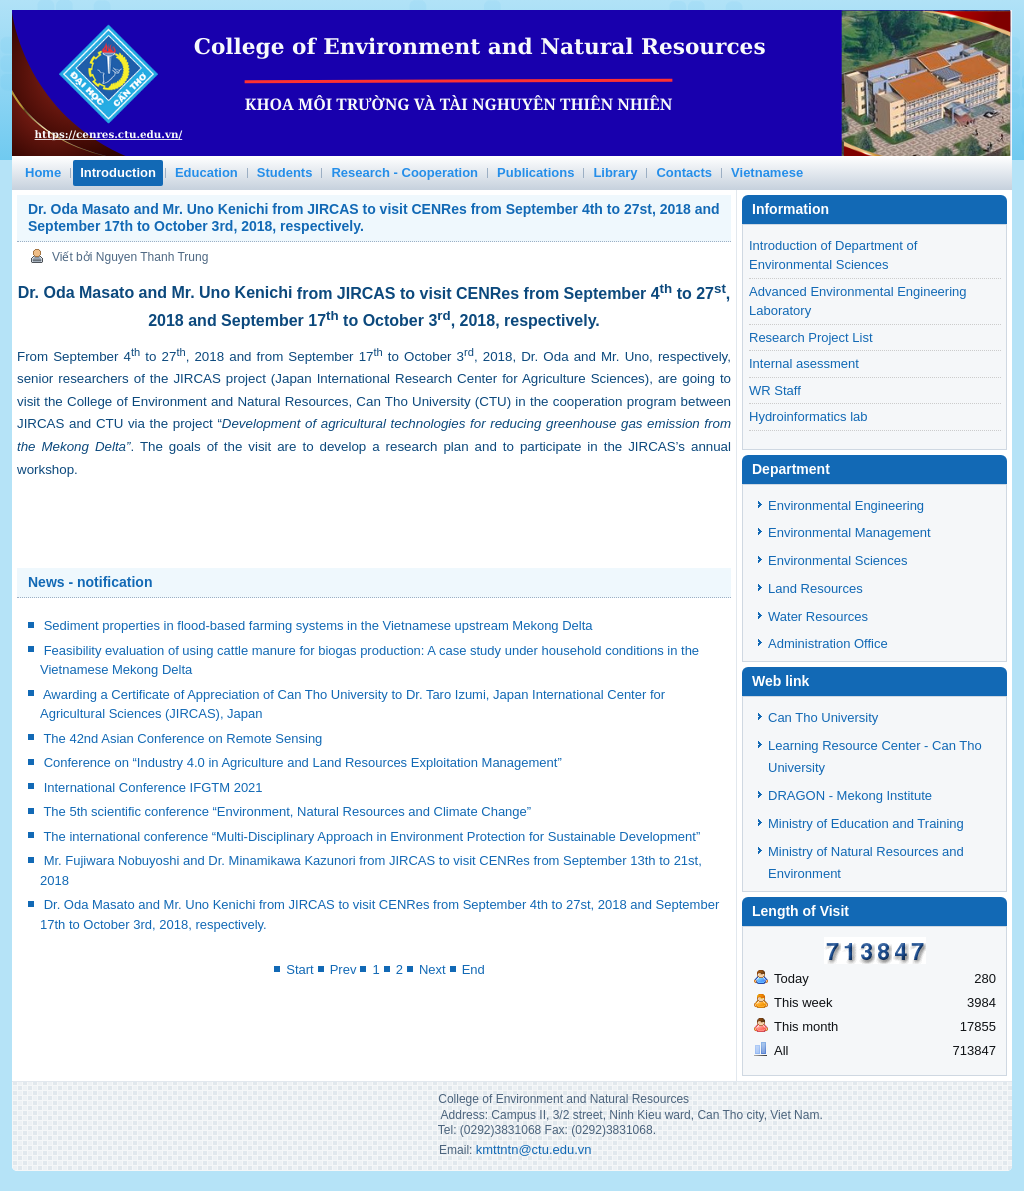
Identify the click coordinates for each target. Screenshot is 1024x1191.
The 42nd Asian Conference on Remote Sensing (182, 738)
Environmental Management (849, 532)
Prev (343, 969)
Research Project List (811, 337)
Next (432, 969)
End (473, 969)
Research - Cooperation (404, 172)
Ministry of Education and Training (866, 823)
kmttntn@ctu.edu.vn (534, 1149)
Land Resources (815, 588)
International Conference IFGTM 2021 (153, 787)
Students (285, 172)
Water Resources (818, 616)
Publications (535, 172)
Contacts (684, 172)
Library (615, 172)
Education (206, 172)
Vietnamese (767, 172)
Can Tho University (823, 717)
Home (43, 172)
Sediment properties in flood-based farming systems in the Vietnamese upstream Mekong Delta (318, 625)
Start (299, 969)
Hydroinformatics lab (808, 416)
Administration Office (828, 643)
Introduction (118, 172)
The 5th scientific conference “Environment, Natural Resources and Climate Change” (287, 811)
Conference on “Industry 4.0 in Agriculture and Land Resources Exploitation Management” (303, 762)
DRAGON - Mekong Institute (850, 795)
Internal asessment (804, 363)
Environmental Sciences (837, 560)
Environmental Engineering (846, 505)
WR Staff (775, 390)
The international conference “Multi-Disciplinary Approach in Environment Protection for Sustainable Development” (371, 836)
